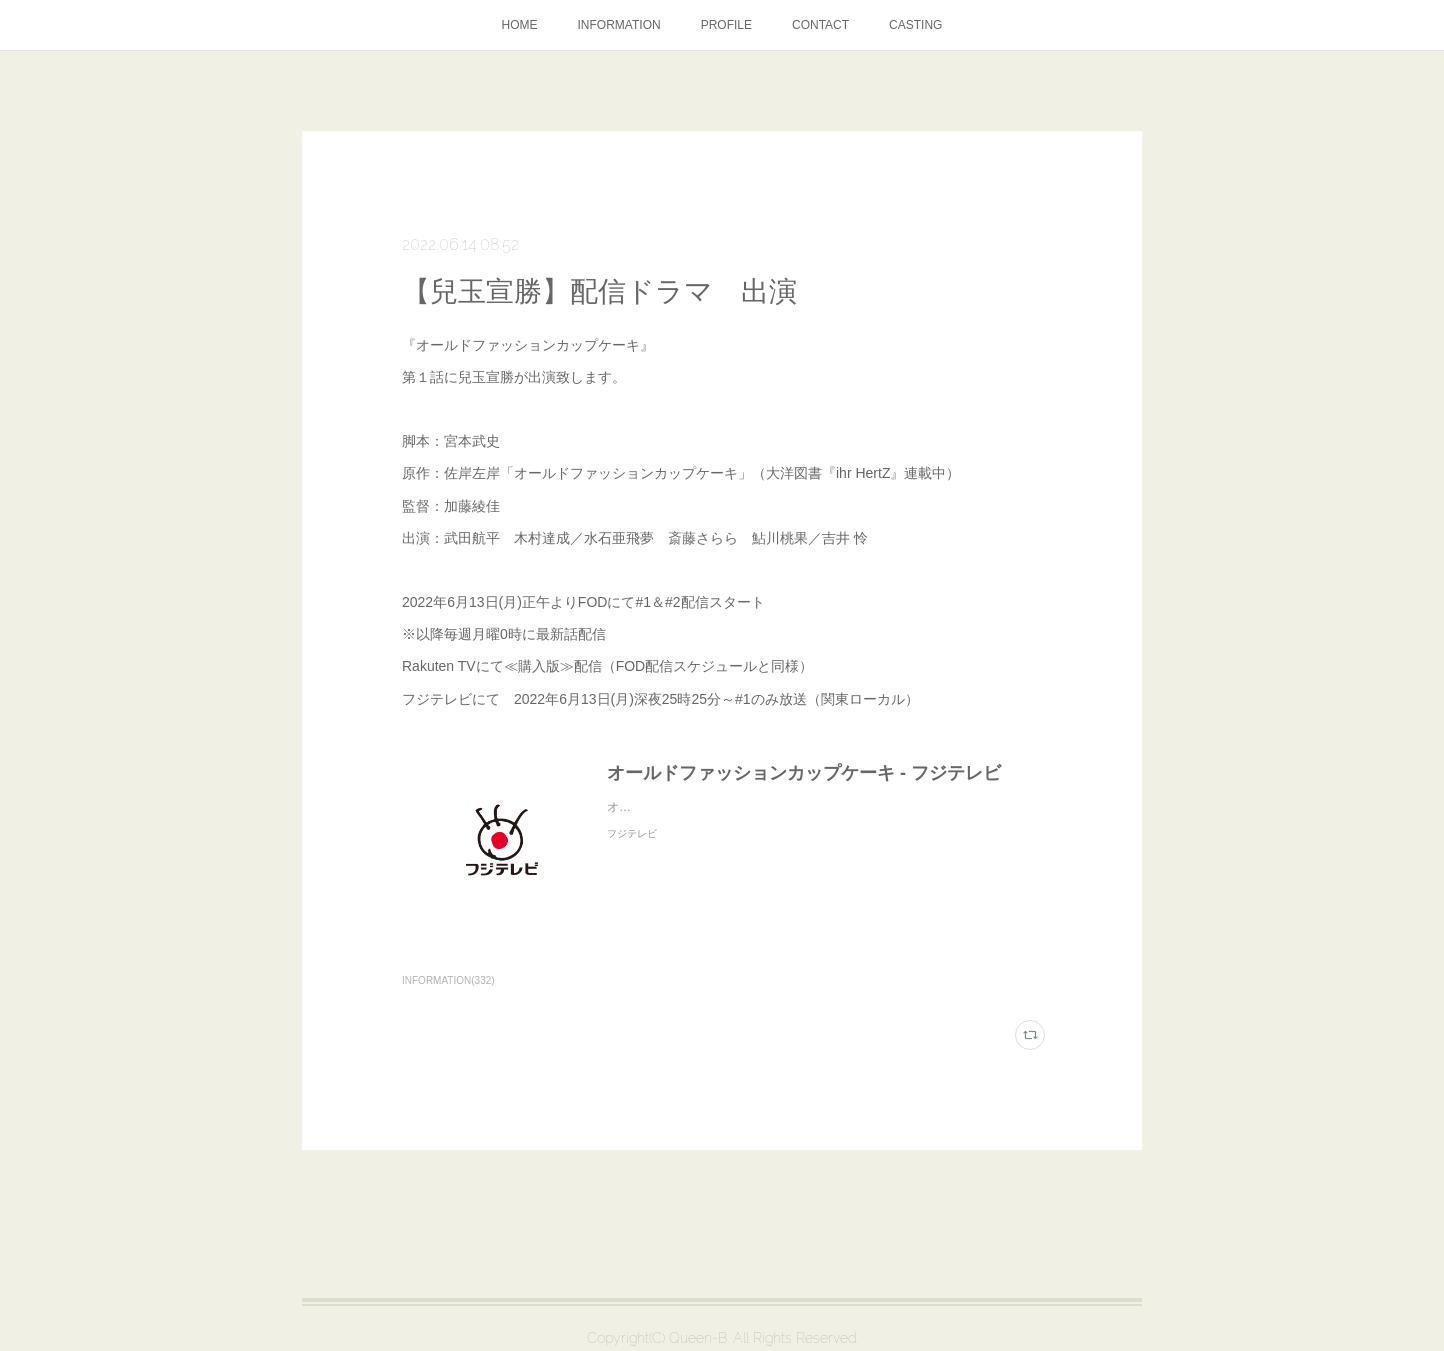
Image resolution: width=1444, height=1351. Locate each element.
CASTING (915, 25)
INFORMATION (619, 25)
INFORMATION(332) (448, 980)
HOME (520, 25)
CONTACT (820, 25)
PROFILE (726, 25)
